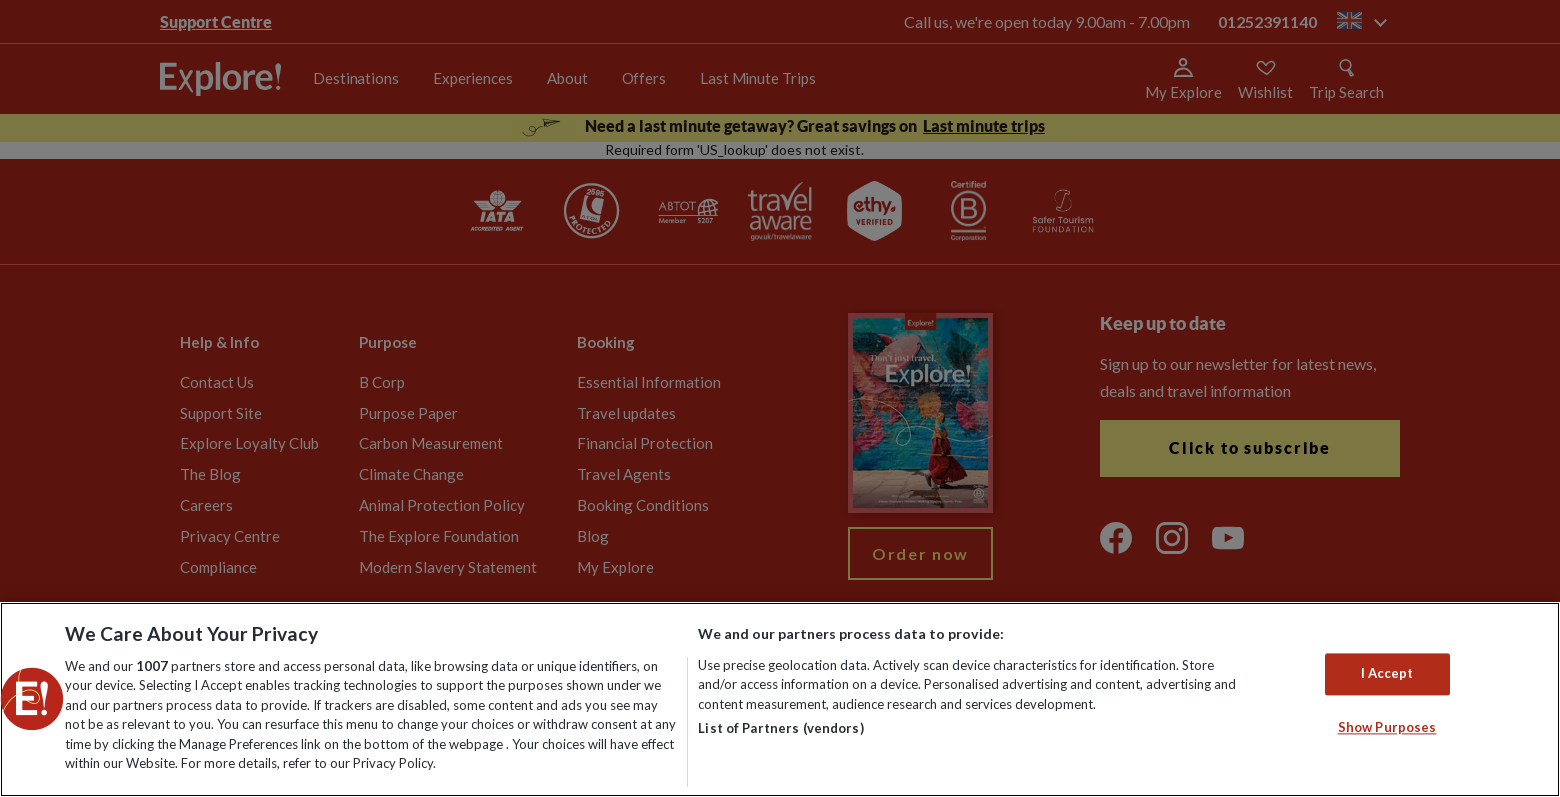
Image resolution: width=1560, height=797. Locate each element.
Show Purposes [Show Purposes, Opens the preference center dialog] (1387, 727)
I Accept (1387, 674)
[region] (780, 699)
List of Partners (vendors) (780, 728)
